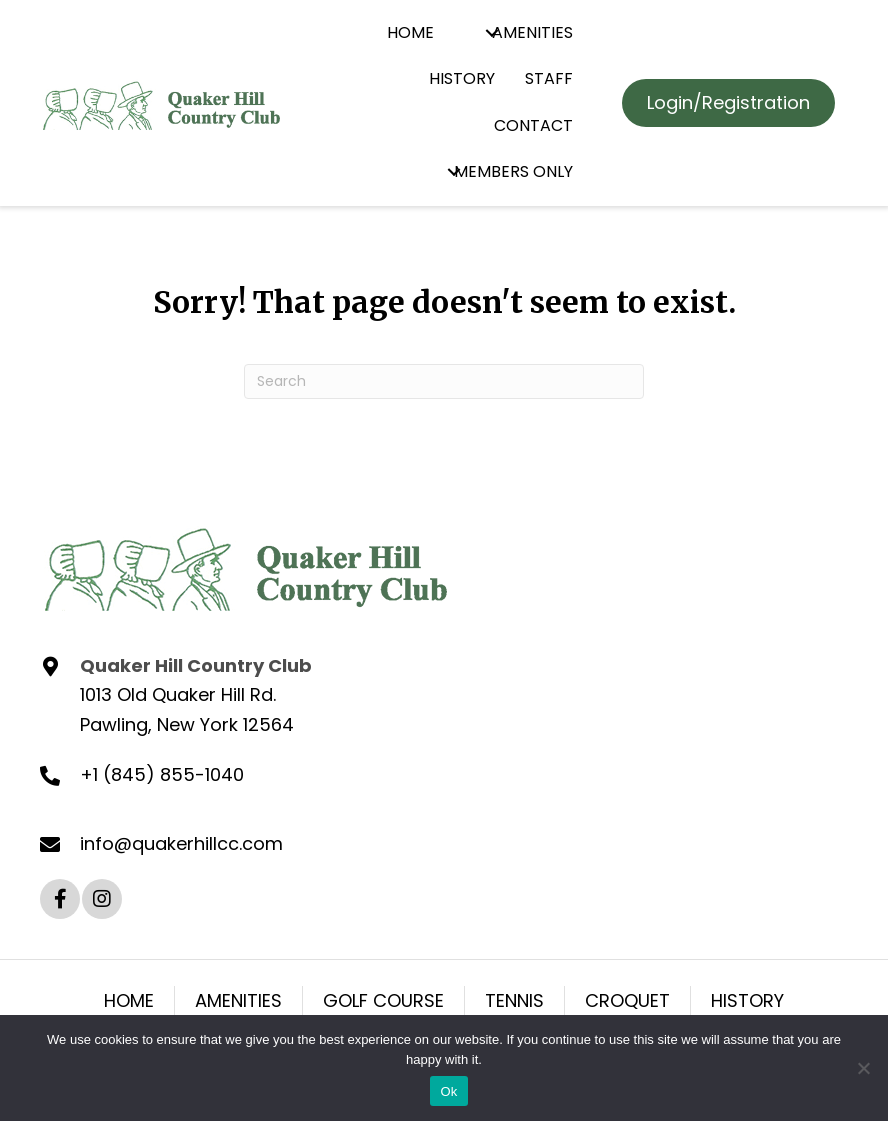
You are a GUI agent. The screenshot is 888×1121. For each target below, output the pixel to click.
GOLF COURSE (383, 1000)
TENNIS (514, 1000)
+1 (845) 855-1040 (162, 774)
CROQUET (627, 1000)
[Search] (444, 381)
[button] (491, 33)
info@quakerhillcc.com (181, 843)
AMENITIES (238, 1000)
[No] (863, 1068)
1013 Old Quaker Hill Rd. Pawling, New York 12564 (187, 709)
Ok (448, 1091)
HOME (129, 1000)
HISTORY (747, 1000)
